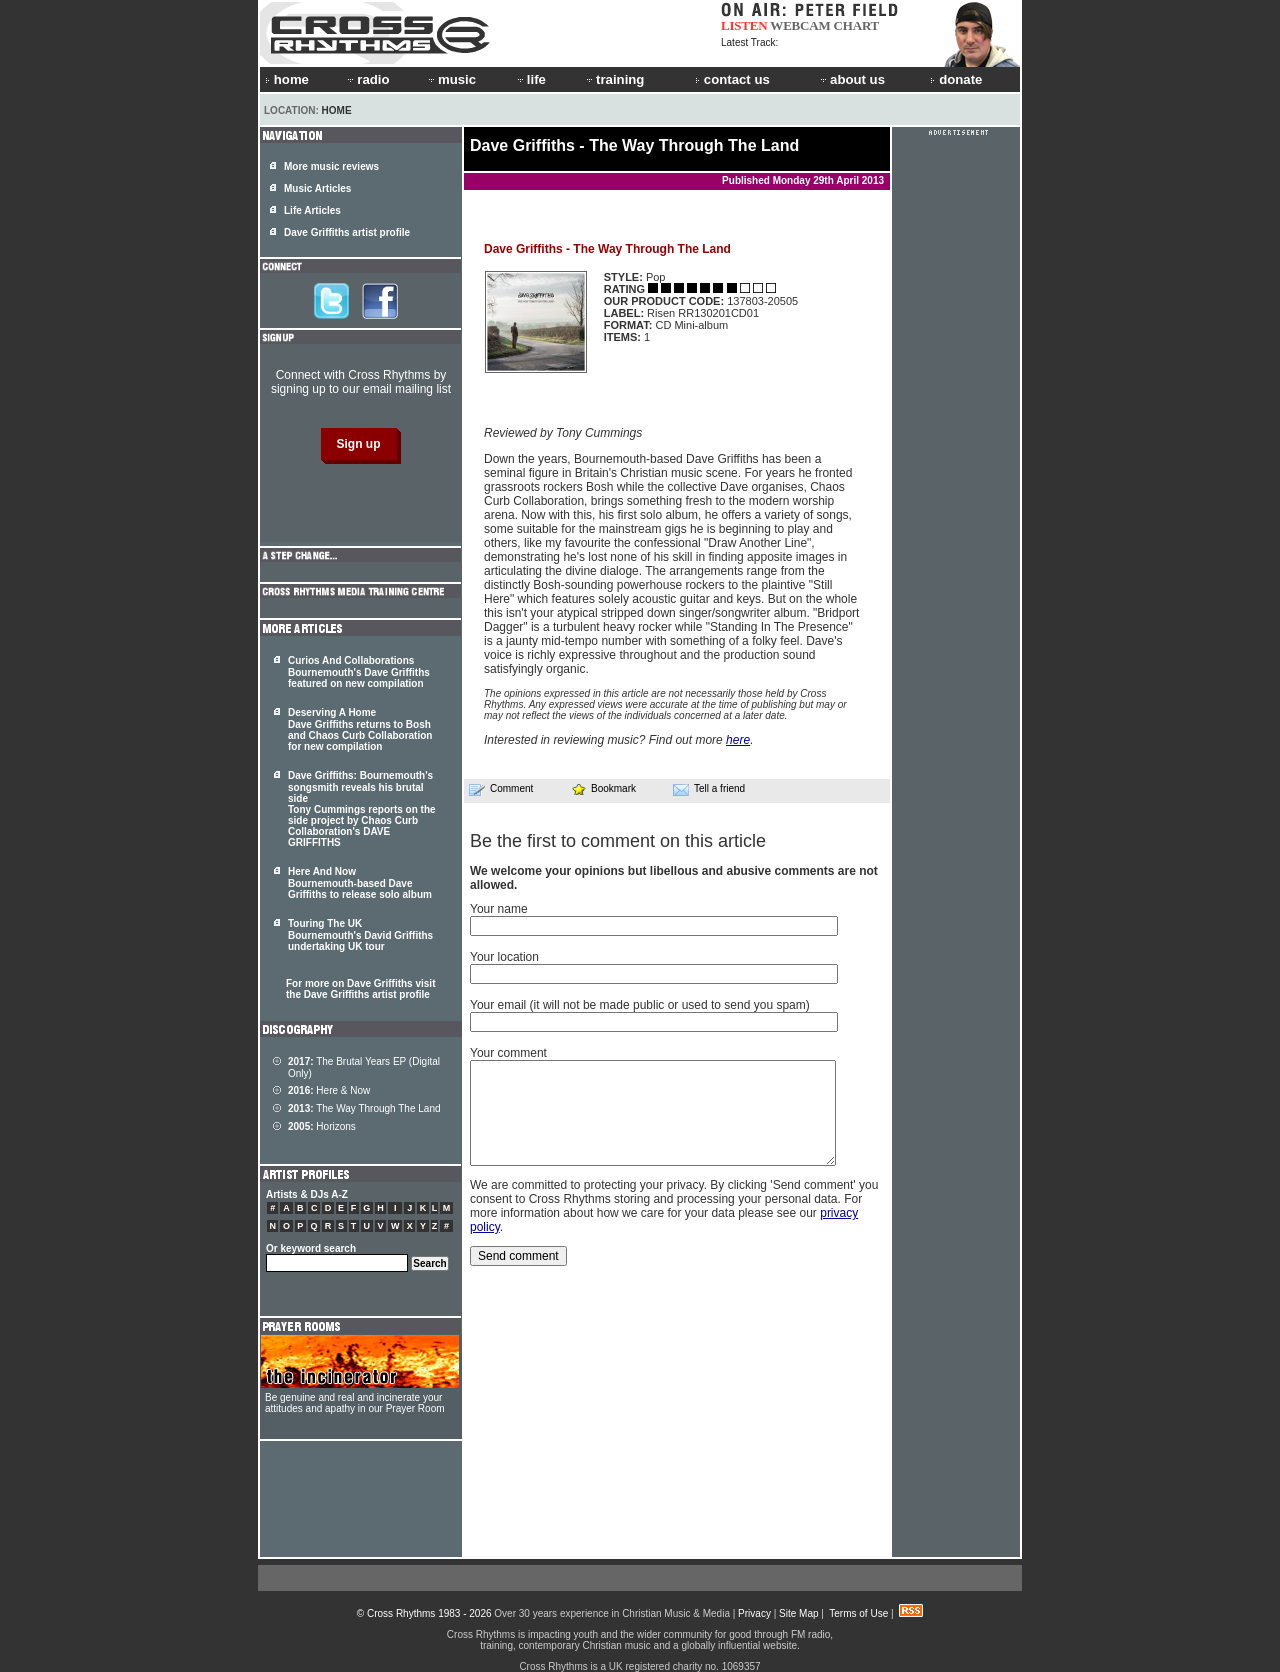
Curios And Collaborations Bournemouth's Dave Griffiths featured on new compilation (359, 672)
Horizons (322, 1126)
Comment (501, 789)
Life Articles (312, 210)
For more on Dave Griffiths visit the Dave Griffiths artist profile (360, 989)
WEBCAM (800, 25)
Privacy (754, 1613)
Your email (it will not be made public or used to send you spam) (640, 1005)
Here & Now (329, 1090)
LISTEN (744, 25)
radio (367, 79)
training (614, 79)
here (738, 740)
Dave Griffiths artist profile (347, 232)
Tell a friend (709, 789)
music (451, 79)
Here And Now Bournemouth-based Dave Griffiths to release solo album (360, 883)
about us (851, 79)
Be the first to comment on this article (618, 841)
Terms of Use (858, 1613)
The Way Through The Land (364, 1108)
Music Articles (317, 188)
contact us (732, 79)
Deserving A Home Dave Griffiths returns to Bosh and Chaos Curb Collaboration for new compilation (360, 729)
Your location (504, 957)
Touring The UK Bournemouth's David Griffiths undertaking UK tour (360, 935)
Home (337, 110)
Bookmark (603, 788)
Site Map (798, 1613)
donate (956, 79)
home (287, 79)
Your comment (508, 1053)
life (530, 79)
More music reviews (331, 166)
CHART (857, 25)
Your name (499, 909)
